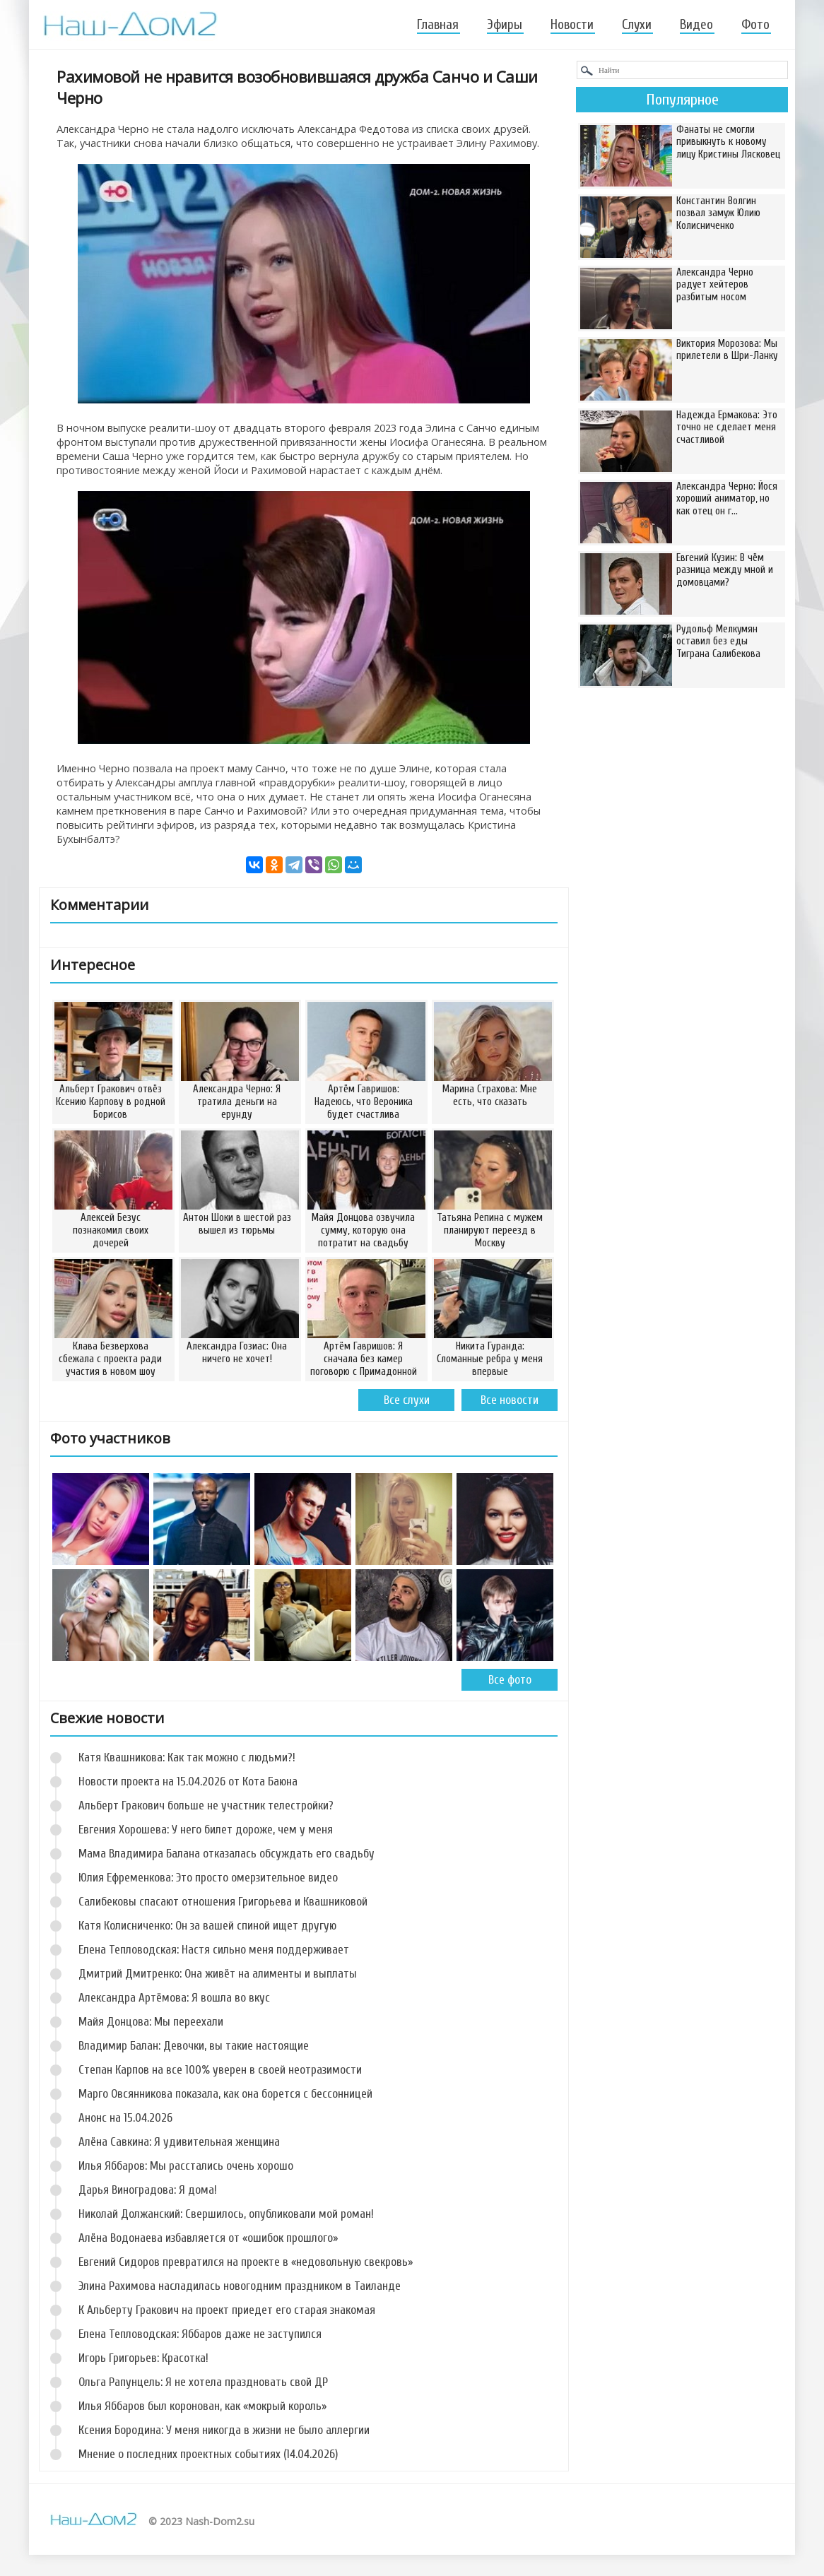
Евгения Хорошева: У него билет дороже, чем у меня (205, 1829)
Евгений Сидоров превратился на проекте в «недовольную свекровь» (245, 2262)
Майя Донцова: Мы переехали (150, 2021)
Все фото (509, 1679)
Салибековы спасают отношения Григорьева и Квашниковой (222, 1901)
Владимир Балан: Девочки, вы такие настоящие (193, 2045)
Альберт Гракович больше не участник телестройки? (206, 1805)
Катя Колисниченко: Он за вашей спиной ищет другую (207, 1925)
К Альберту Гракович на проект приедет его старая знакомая (226, 2310)
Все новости (509, 1400)
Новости (572, 25)
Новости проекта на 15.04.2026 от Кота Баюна (188, 1781)
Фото (755, 25)
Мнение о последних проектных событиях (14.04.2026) (208, 2454)
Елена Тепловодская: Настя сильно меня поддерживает (213, 1949)
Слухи (637, 25)
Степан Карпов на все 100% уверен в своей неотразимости (220, 2069)
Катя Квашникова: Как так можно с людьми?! (186, 1757)
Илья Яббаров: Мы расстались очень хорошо (185, 2166)
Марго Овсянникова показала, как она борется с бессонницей (225, 2094)
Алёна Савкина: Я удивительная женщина (179, 2142)
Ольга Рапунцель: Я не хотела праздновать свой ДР (203, 2382)
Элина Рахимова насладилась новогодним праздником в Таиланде (239, 2286)
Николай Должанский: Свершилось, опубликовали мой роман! (226, 2214)
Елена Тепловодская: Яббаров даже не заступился (200, 2334)
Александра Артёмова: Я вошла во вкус (174, 1997)
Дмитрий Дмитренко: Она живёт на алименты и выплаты (217, 1973)
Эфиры (504, 25)
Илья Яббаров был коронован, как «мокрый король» (202, 2406)
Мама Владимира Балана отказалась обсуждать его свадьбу (226, 1853)
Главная (438, 25)
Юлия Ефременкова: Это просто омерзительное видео (208, 1877)
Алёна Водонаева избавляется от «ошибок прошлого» (208, 2238)
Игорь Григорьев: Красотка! (143, 2358)
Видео (696, 25)
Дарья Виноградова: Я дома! (147, 2190)
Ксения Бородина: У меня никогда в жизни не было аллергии (224, 2430)
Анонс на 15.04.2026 (125, 2118)
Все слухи (407, 1400)
